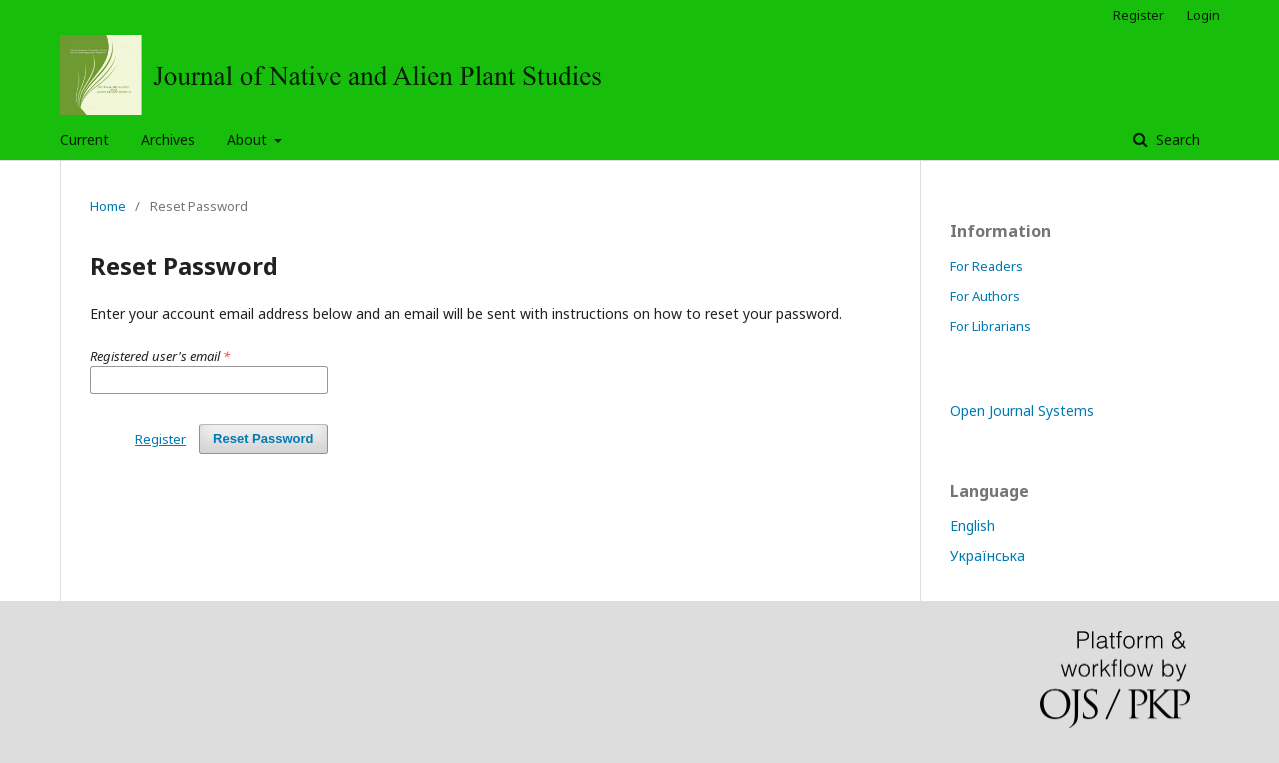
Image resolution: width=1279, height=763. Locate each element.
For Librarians (990, 326)
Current (84, 139)
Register (1138, 15)
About (249, 139)
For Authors (985, 296)
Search (1176, 139)
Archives (168, 139)
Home (108, 206)
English (972, 525)
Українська (987, 555)
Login (1203, 15)
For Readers (986, 266)
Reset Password (263, 438)
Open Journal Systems (1022, 410)
